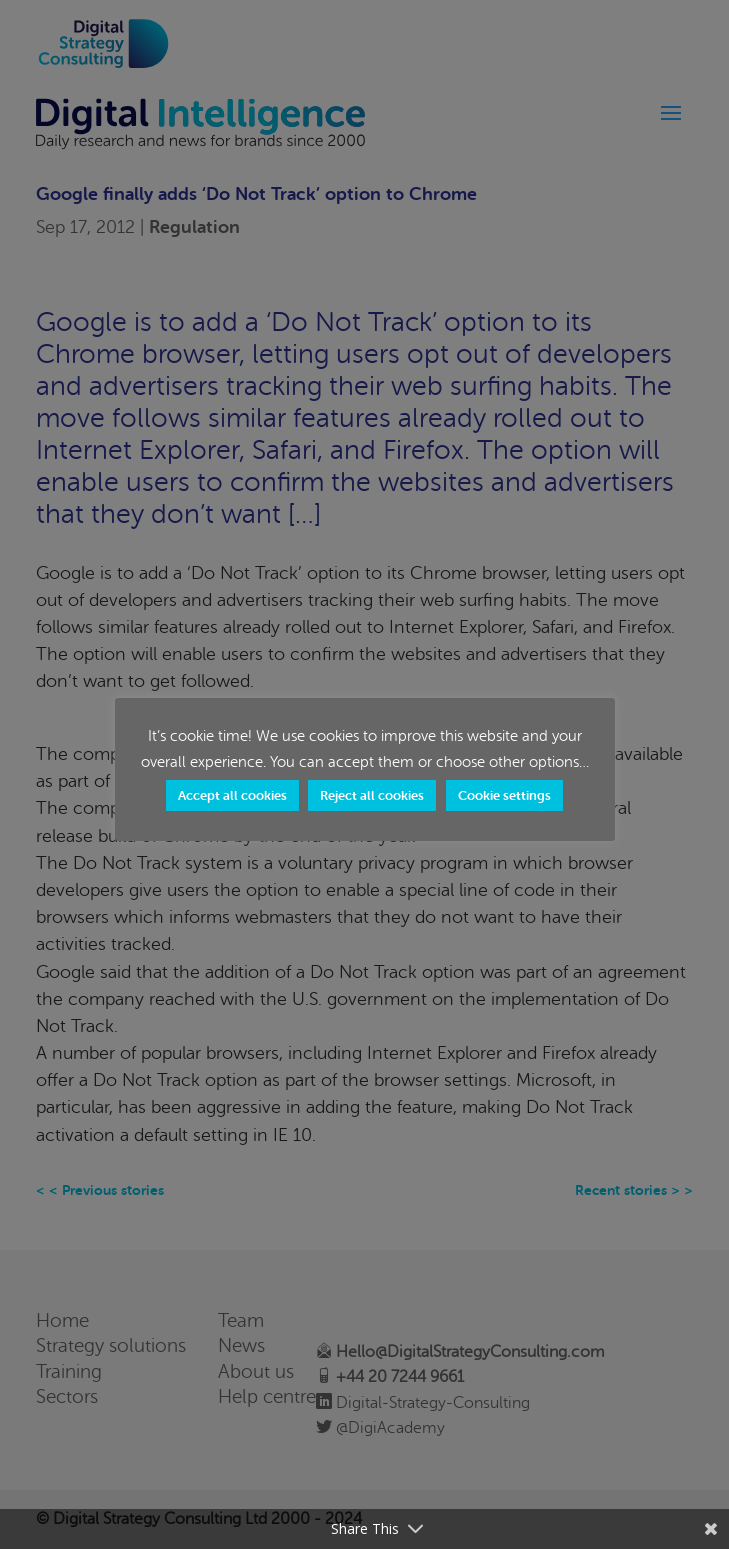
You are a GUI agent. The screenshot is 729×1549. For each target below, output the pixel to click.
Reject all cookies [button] (372, 795)
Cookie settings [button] (504, 795)
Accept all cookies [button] (232, 795)
